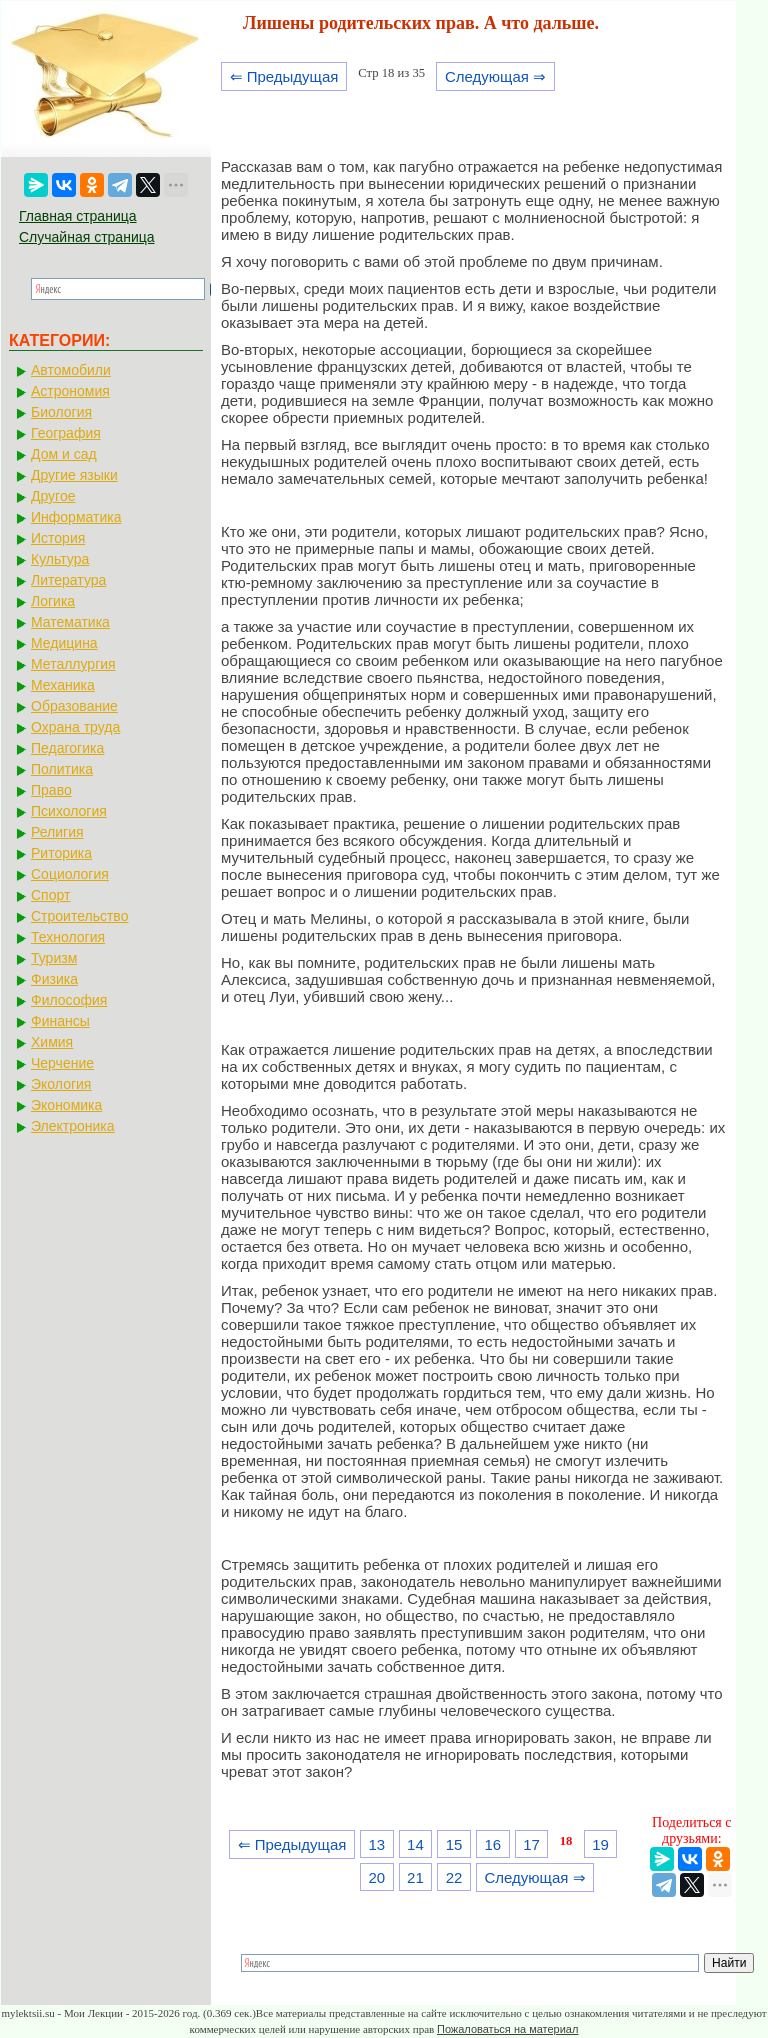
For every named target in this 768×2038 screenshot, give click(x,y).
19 (600, 1844)
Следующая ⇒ (495, 76)
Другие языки (74, 475)
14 (415, 1844)
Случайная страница (87, 237)
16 (492, 1844)
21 (415, 1877)
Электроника (73, 1126)
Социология (70, 874)
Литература (68, 580)
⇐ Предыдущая (284, 76)
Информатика (76, 517)
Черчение (62, 1063)
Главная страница (78, 216)
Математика (70, 622)
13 (376, 1844)
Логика (53, 601)
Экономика (66, 1105)
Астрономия (70, 391)
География (66, 433)
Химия (52, 1042)
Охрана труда (75, 727)
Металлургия (73, 664)
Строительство (79, 916)
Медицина (64, 643)
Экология (61, 1084)
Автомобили (71, 370)
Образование (74, 706)
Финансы (60, 1021)
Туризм (54, 958)
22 (454, 1877)
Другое (53, 496)
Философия (69, 1000)
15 (454, 1844)
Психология (69, 811)
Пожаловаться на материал (507, 2029)
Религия (57, 832)
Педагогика (67, 748)
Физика (54, 979)
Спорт (50, 895)
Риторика (61, 853)
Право (51, 790)
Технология (68, 937)
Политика (62, 769)
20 (376, 1877)
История (58, 538)
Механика (63, 685)
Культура (60, 559)
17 (531, 1844)
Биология (61, 412)
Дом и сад (64, 454)
